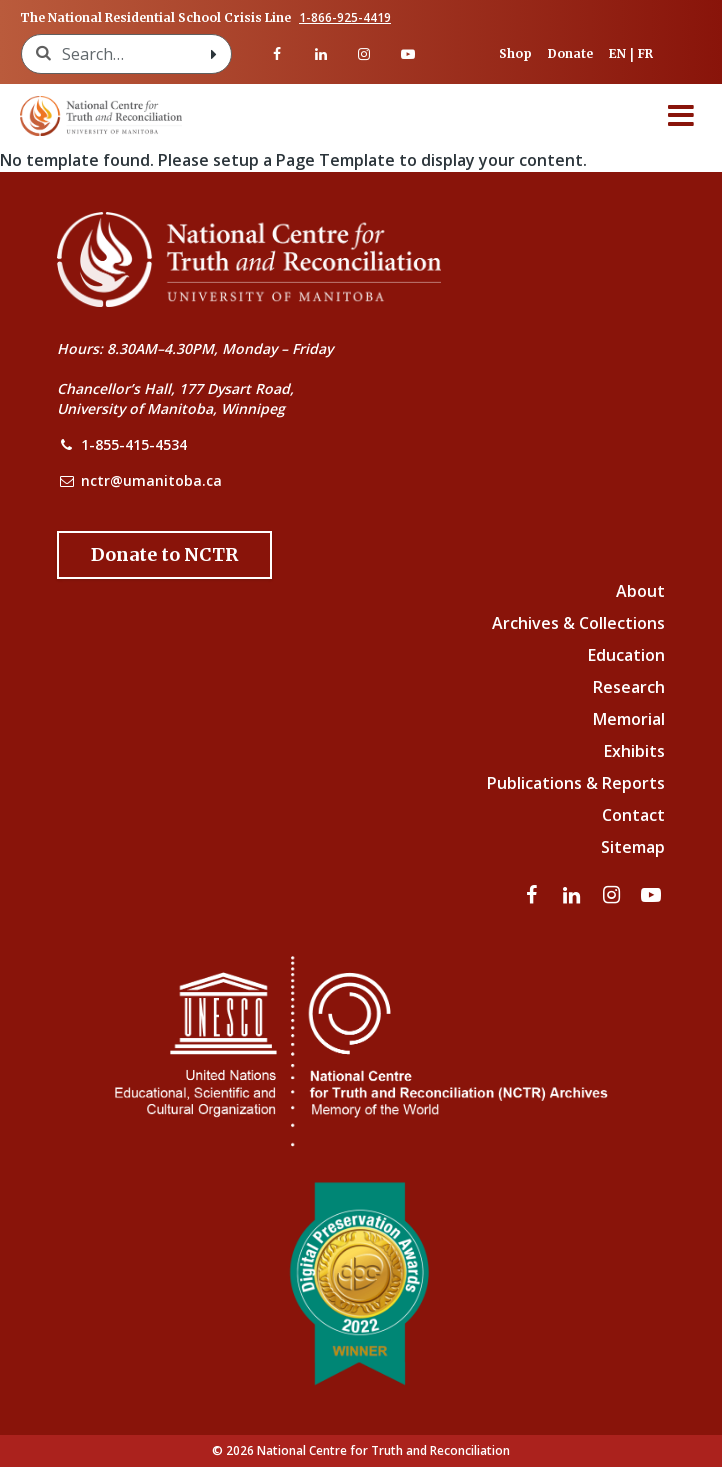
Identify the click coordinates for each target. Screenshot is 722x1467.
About (640, 591)
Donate (570, 53)
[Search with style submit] (213, 54)
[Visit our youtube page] (408, 54)
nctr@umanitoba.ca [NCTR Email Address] (151, 480)
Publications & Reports (576, 783)
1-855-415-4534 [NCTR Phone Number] (134, 444)
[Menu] (681, 116)
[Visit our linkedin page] (321, 54)
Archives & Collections (578, 623)
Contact (633, 815)
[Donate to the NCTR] (164, 555)
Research (629, 687)
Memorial (629, 719)
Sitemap (633, 847)
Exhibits (634, 751)
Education (626, 655)
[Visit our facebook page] (277, 54)
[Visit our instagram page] (365, 54)
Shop (515, 53)
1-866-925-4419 (345, 18)
